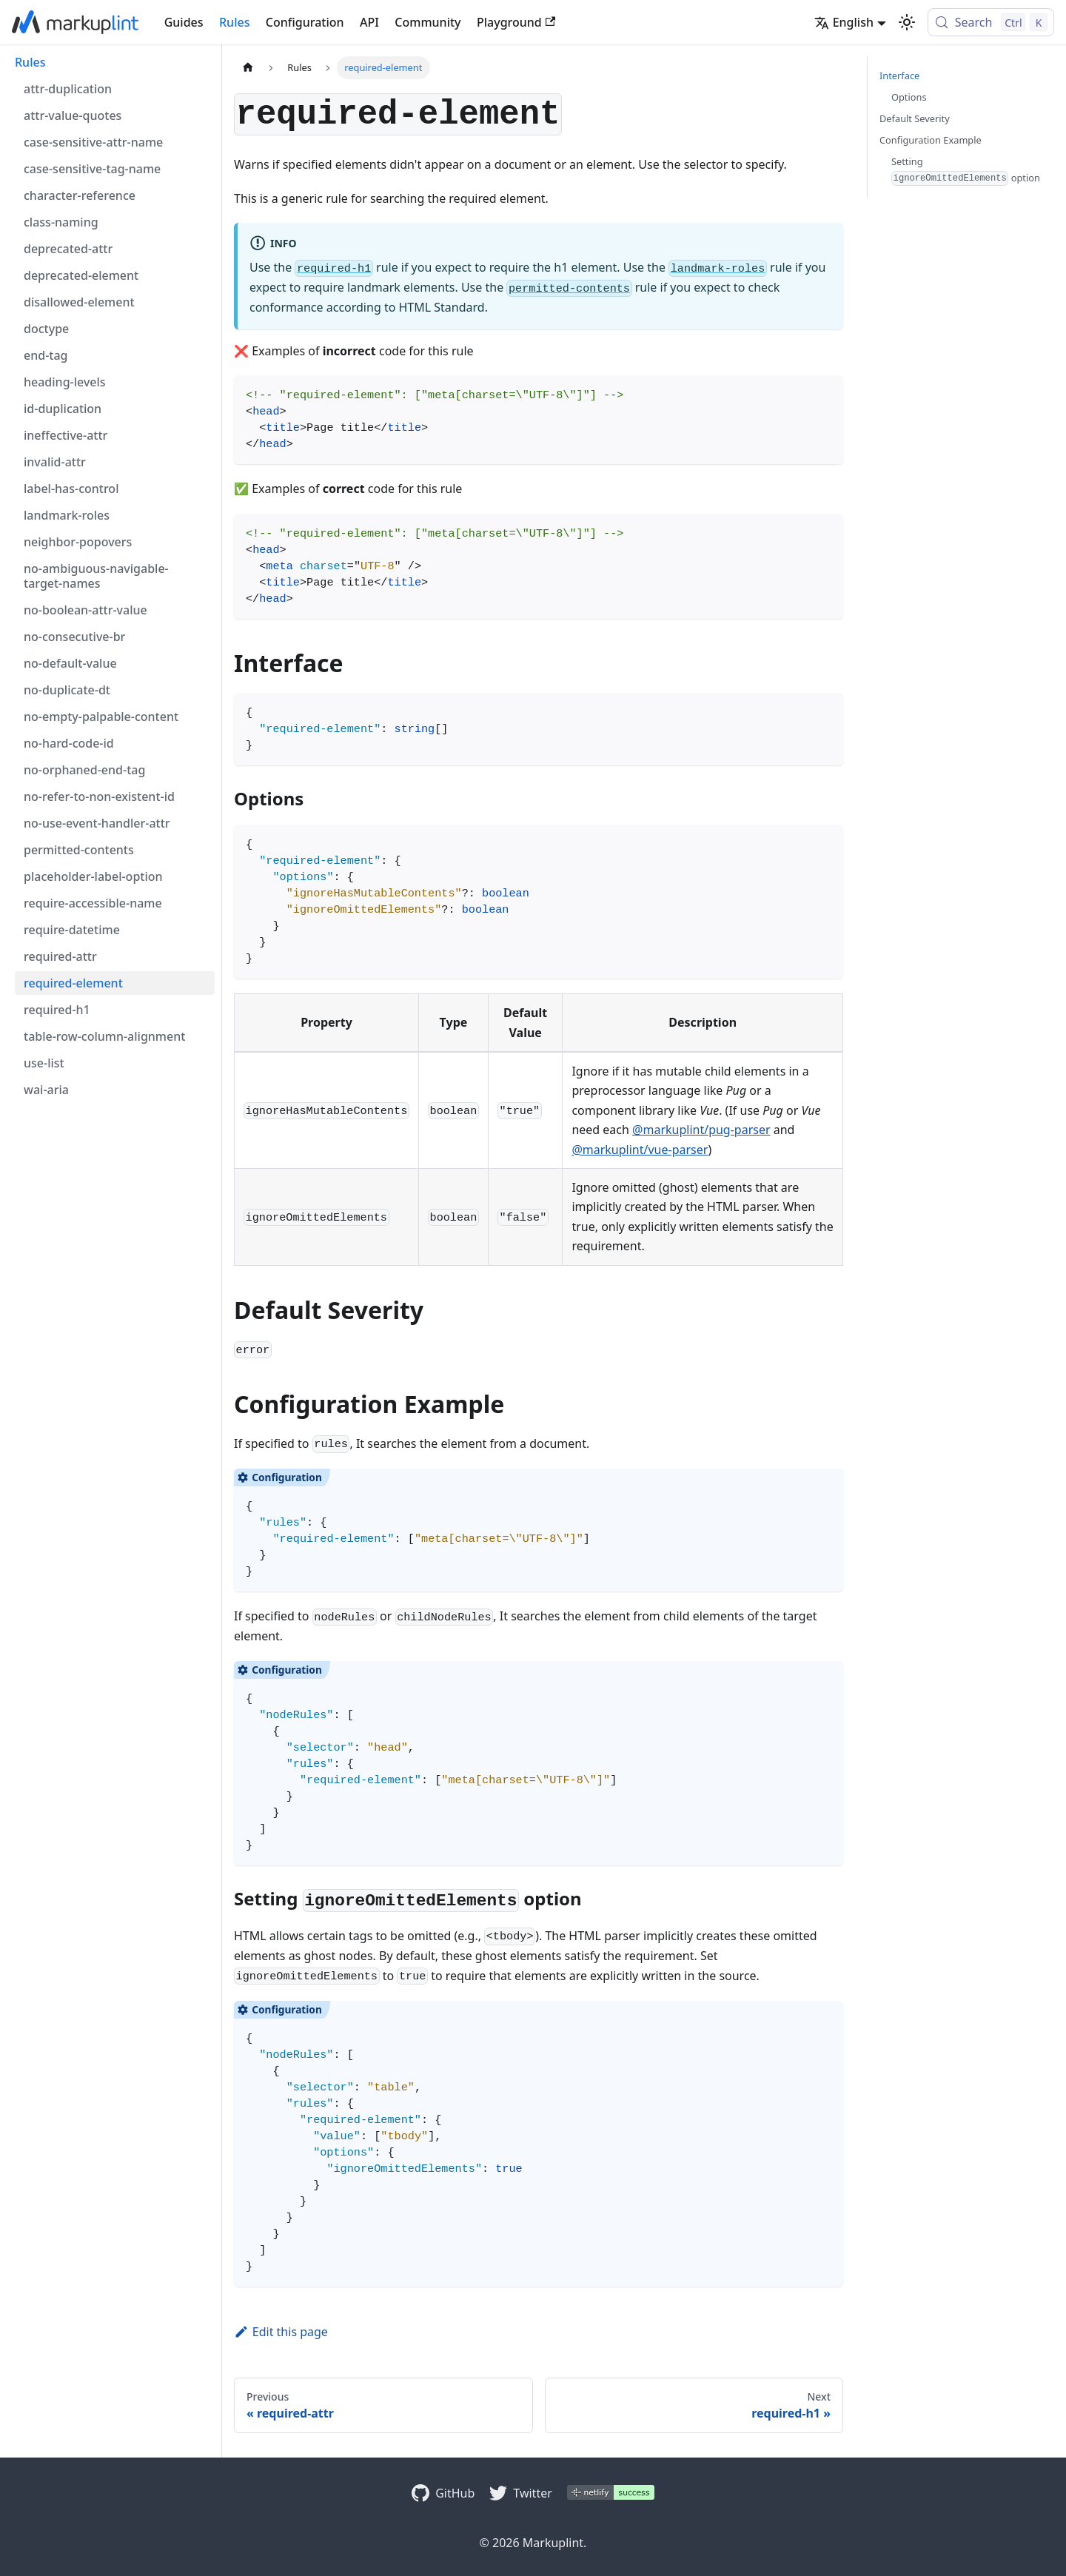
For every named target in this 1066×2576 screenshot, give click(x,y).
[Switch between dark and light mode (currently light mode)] (907, 22)
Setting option (965, 170)
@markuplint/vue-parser (639, 1149)
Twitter (532, 2493)
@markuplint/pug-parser (701, 1129)
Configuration (305, 22)
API (369, 22)
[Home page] (248, 67)
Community (427, 22)
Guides (184, 22)
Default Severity (914, 118)
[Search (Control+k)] (991, 22)
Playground (516, 22)
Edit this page (281, 2332)
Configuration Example (930, 140)
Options (909, 97)
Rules (234, 22)
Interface (899, 75)
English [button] (844, 22)
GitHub (455, 2493)
